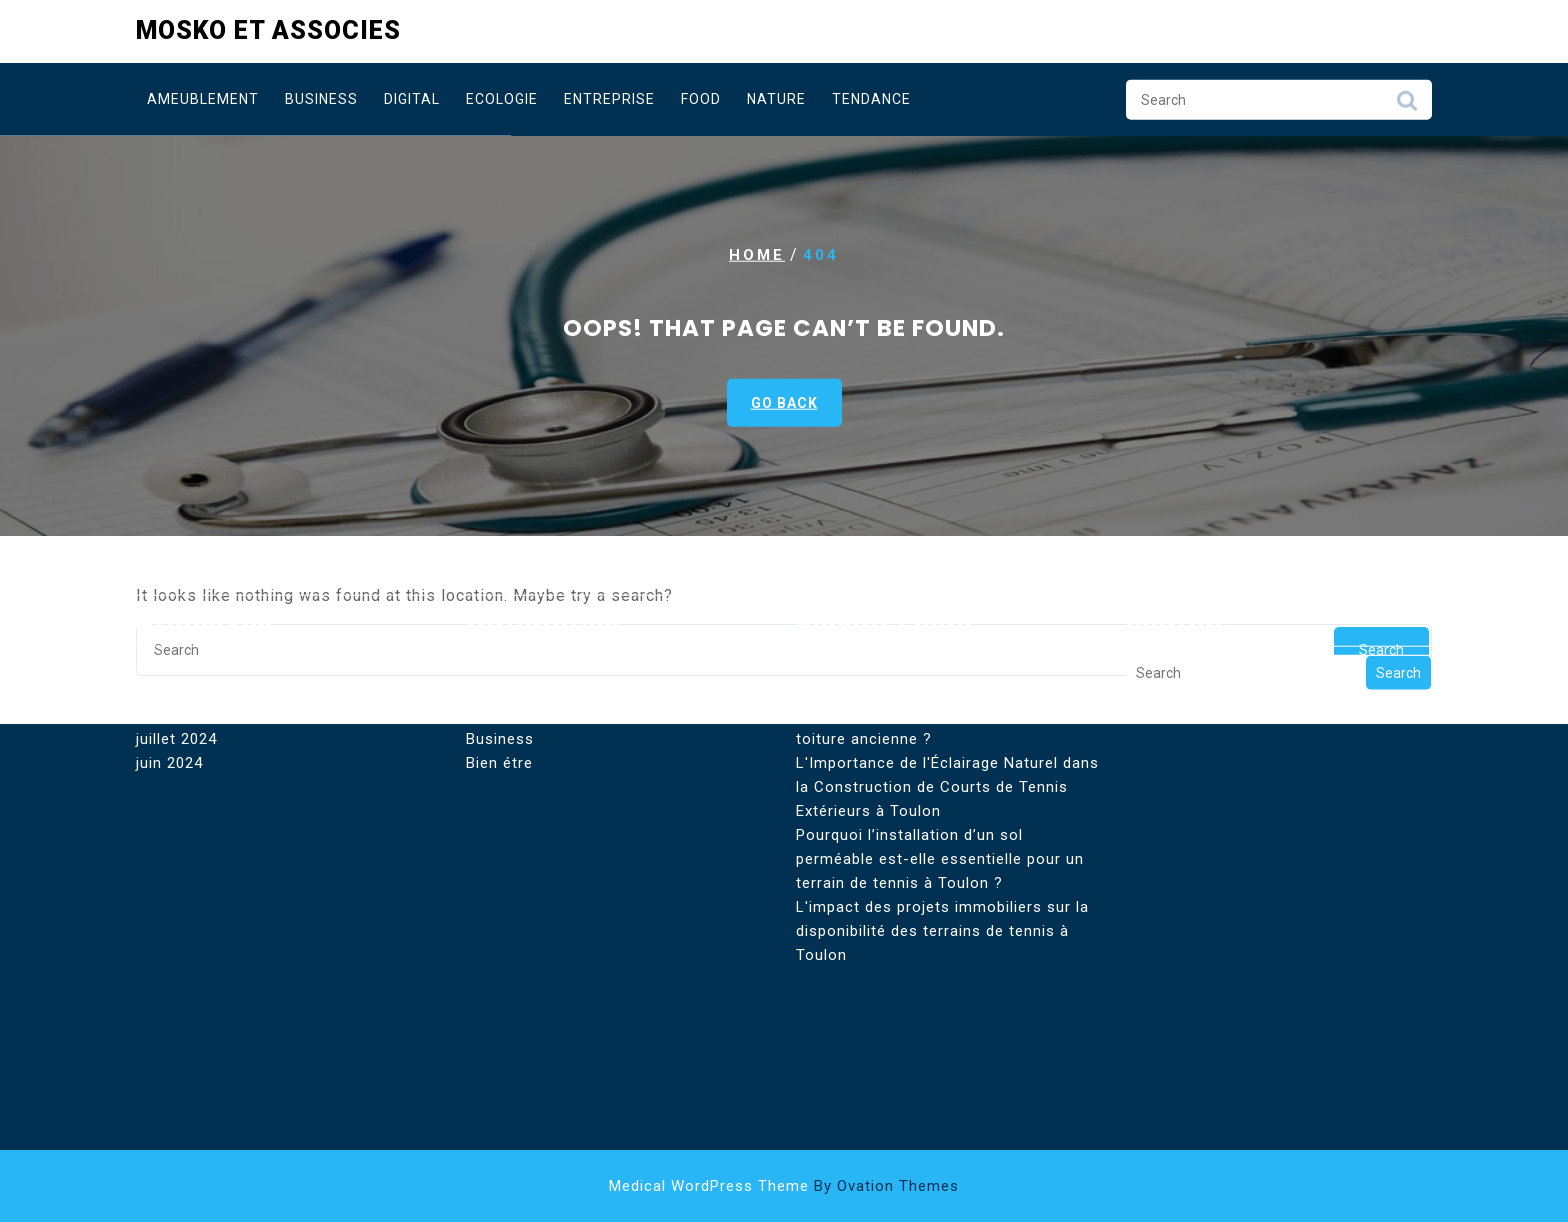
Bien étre (499, 687)
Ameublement (203, 98)
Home (757, 255)
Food (701, 98)
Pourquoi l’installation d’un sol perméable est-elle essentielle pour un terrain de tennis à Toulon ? (940, 783)
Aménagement (520, 591)
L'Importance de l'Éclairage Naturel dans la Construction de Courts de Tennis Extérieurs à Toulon (947, 711)
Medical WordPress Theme (784, 1186)
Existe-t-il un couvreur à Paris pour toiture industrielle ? (927, 603)
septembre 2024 (196, 639)
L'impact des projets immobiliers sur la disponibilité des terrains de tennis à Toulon (942, 855)
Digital (412, 98)
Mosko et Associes (268, 28)
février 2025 (181, 615)
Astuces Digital (522, 639)
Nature (776, 98)
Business (321, 98)
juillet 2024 (176, 663)
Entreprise (609, 98)
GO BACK (784, 403)
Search (1407, 104)
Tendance (871, 98)
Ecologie (502, 98)
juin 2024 (169, 687)
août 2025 (173, 591)
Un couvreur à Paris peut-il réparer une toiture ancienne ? (941, 651)
